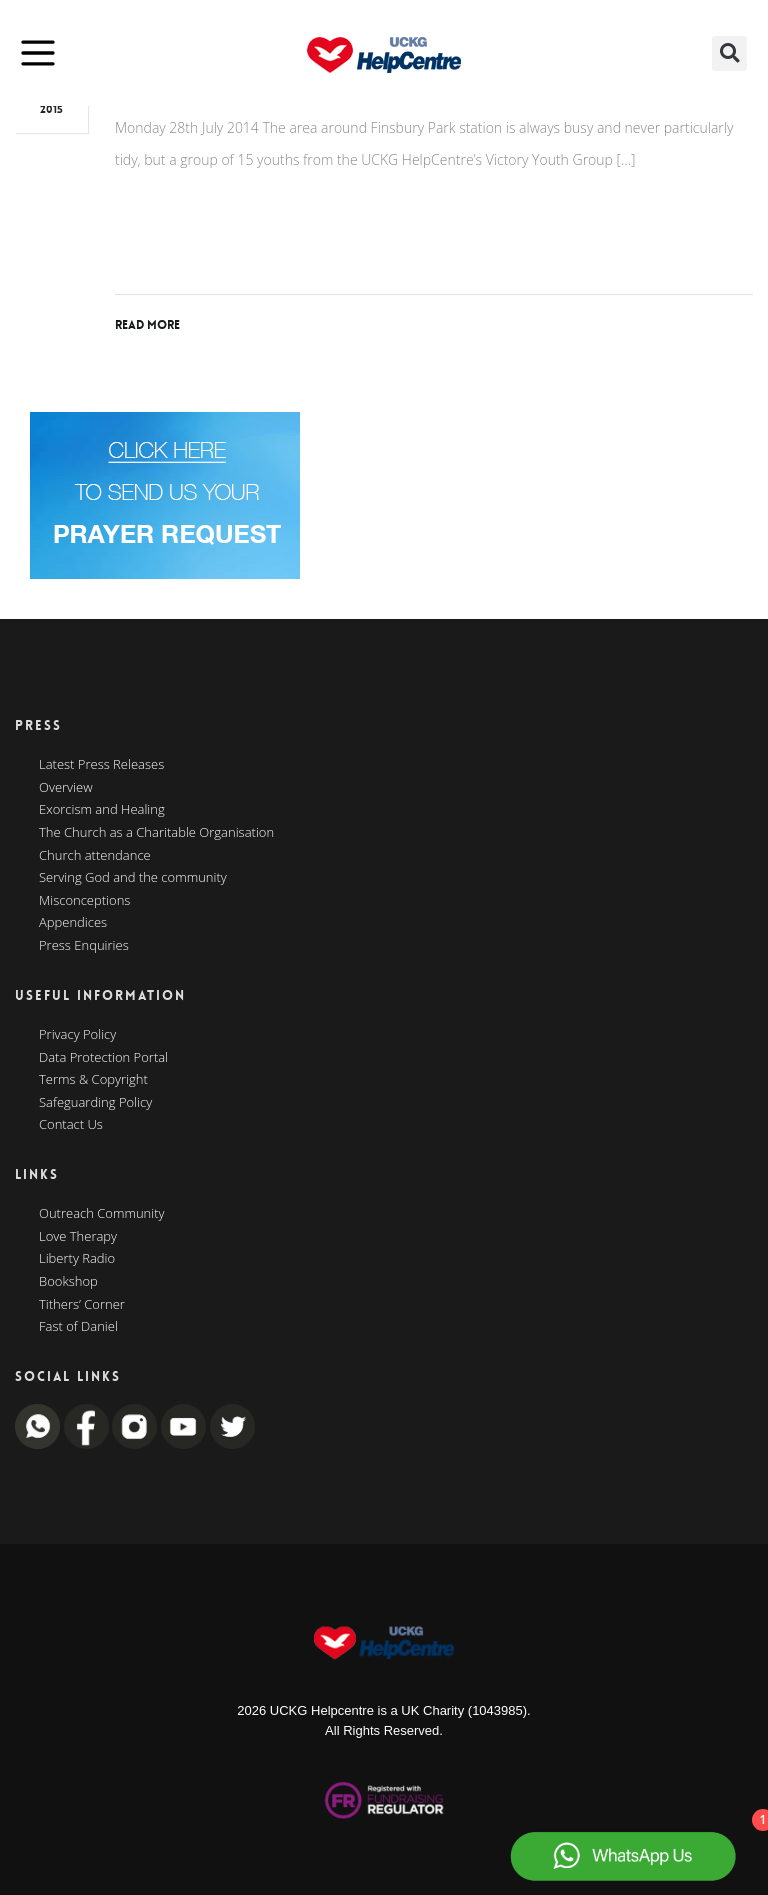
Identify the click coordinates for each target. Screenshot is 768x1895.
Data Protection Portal (103, 1058)
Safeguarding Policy (95, 1103)
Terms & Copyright (93, 1080)
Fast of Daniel (78, 1327)
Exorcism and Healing (102, 810)
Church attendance (95, 856)
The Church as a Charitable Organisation (156, 833)
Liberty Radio (77, 1259)
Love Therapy (78, 1237)
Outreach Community (102, 1214)
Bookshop (68, 1282)
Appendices (73, 923)
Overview (66, 788)
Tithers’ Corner (82, 1305)
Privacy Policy (77, 1035)
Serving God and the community (133, 878)
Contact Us (71, 1125)
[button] (729, 53)
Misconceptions (84, 901)
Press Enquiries (84, 946)
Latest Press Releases (101, 765)
